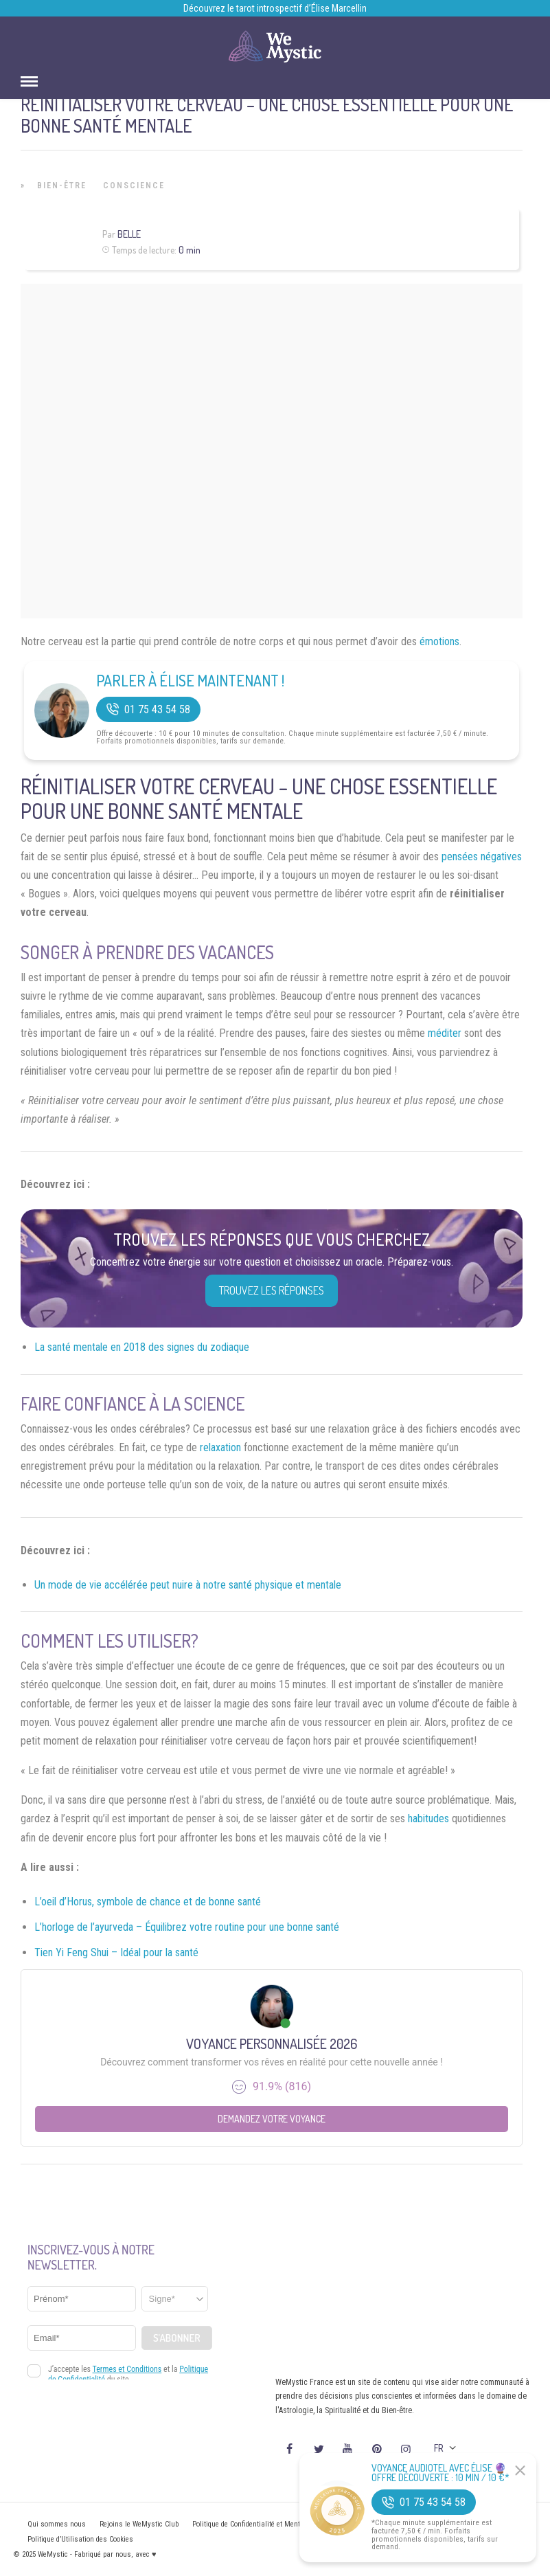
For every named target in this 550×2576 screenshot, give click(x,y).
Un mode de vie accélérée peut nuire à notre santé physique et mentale (187, 1584)
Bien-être (62, 185)
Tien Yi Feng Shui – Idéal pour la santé (116, 1952)
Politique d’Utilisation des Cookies (80, 2539)
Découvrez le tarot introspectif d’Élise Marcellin (275, 8)
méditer (444, 1033)
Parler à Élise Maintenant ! (190, 680)
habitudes (428, 1818)
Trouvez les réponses (271, 1290)
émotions (439, 641)
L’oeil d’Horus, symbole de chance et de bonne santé (147, 1901)
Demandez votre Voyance (271, 2119)
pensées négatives (482, 856)
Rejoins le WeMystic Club (139, 2524)
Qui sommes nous (56, 2524)
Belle (129, 234)
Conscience (134, 185)
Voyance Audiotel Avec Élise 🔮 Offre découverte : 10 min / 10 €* (440, 2473)
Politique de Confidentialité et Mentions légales (265, 2524)
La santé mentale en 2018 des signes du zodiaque (141, 1347)
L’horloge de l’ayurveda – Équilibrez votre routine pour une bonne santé (186, 1927)
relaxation (220, 1447)
